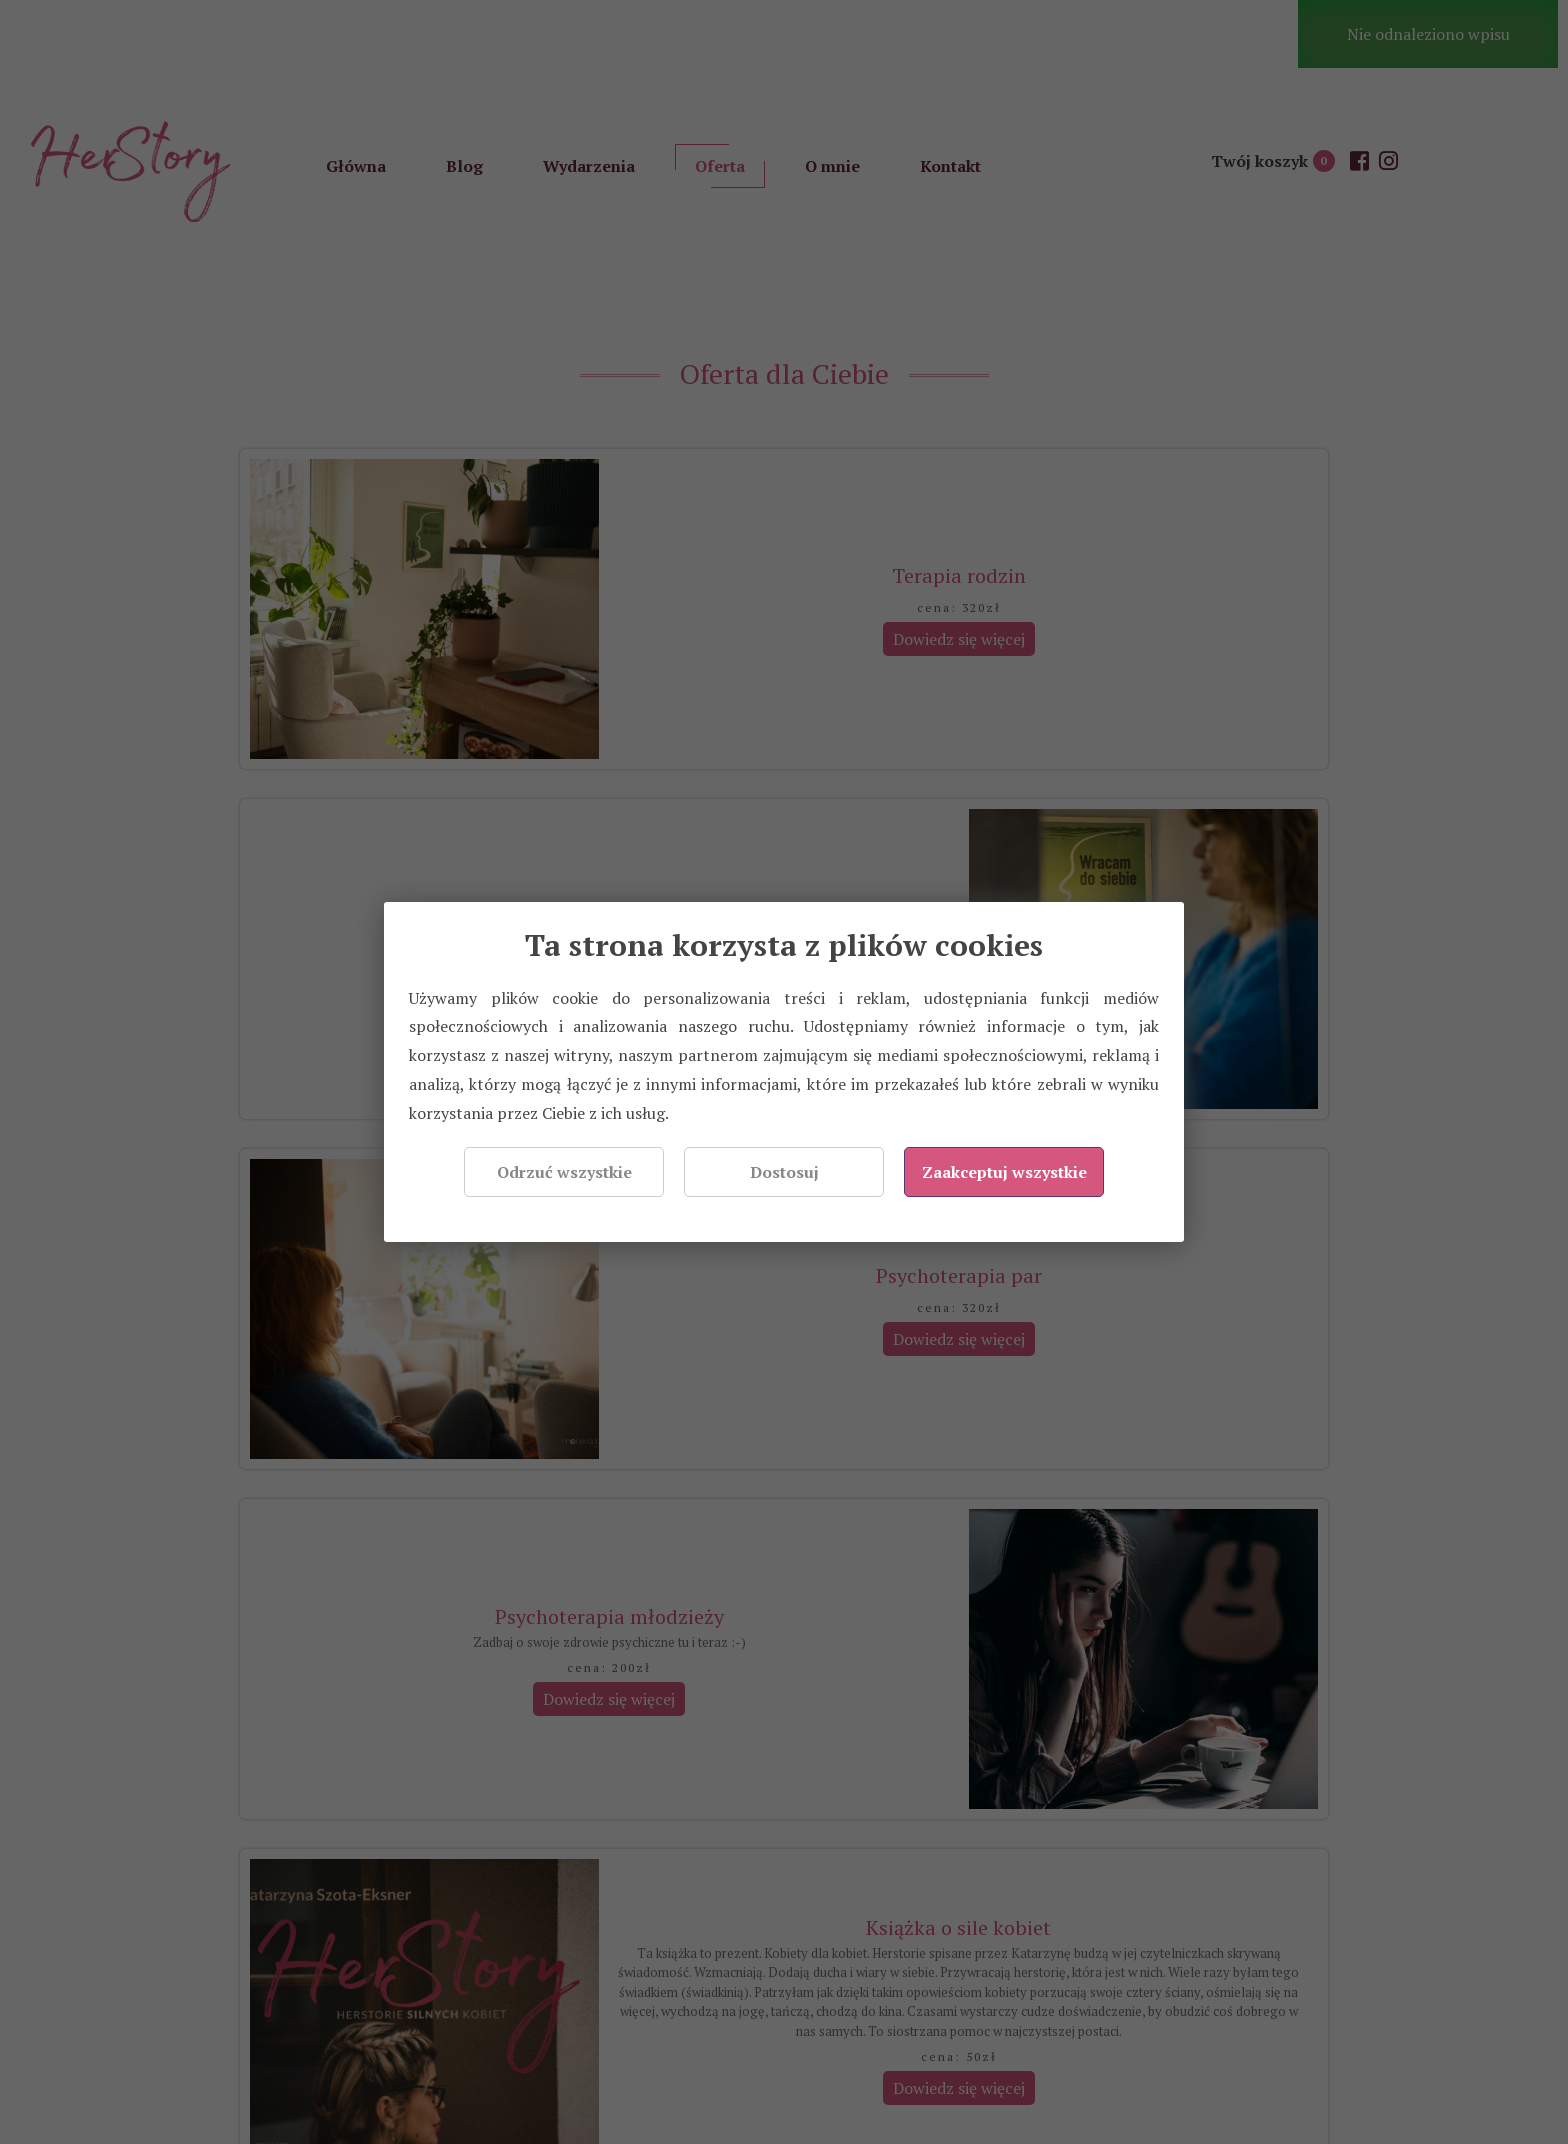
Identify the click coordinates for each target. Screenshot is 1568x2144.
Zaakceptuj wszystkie (1004, 1172)
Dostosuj (784, 1172)
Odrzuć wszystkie (564, 1172)
